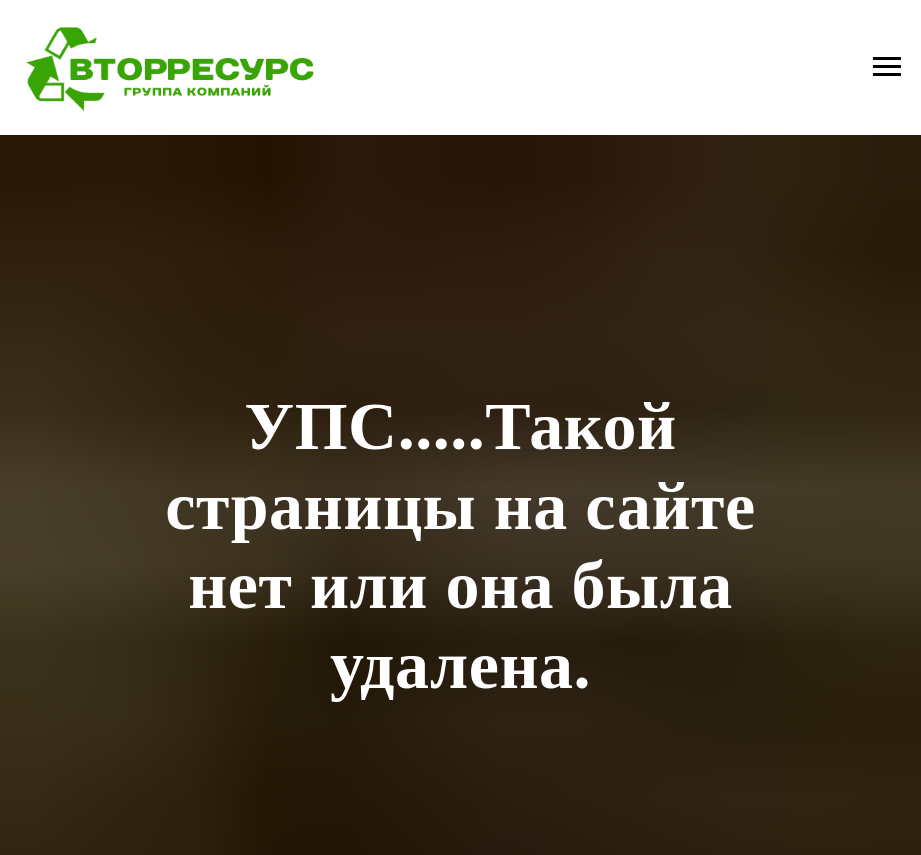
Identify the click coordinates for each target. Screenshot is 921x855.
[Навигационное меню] (887, 67)
